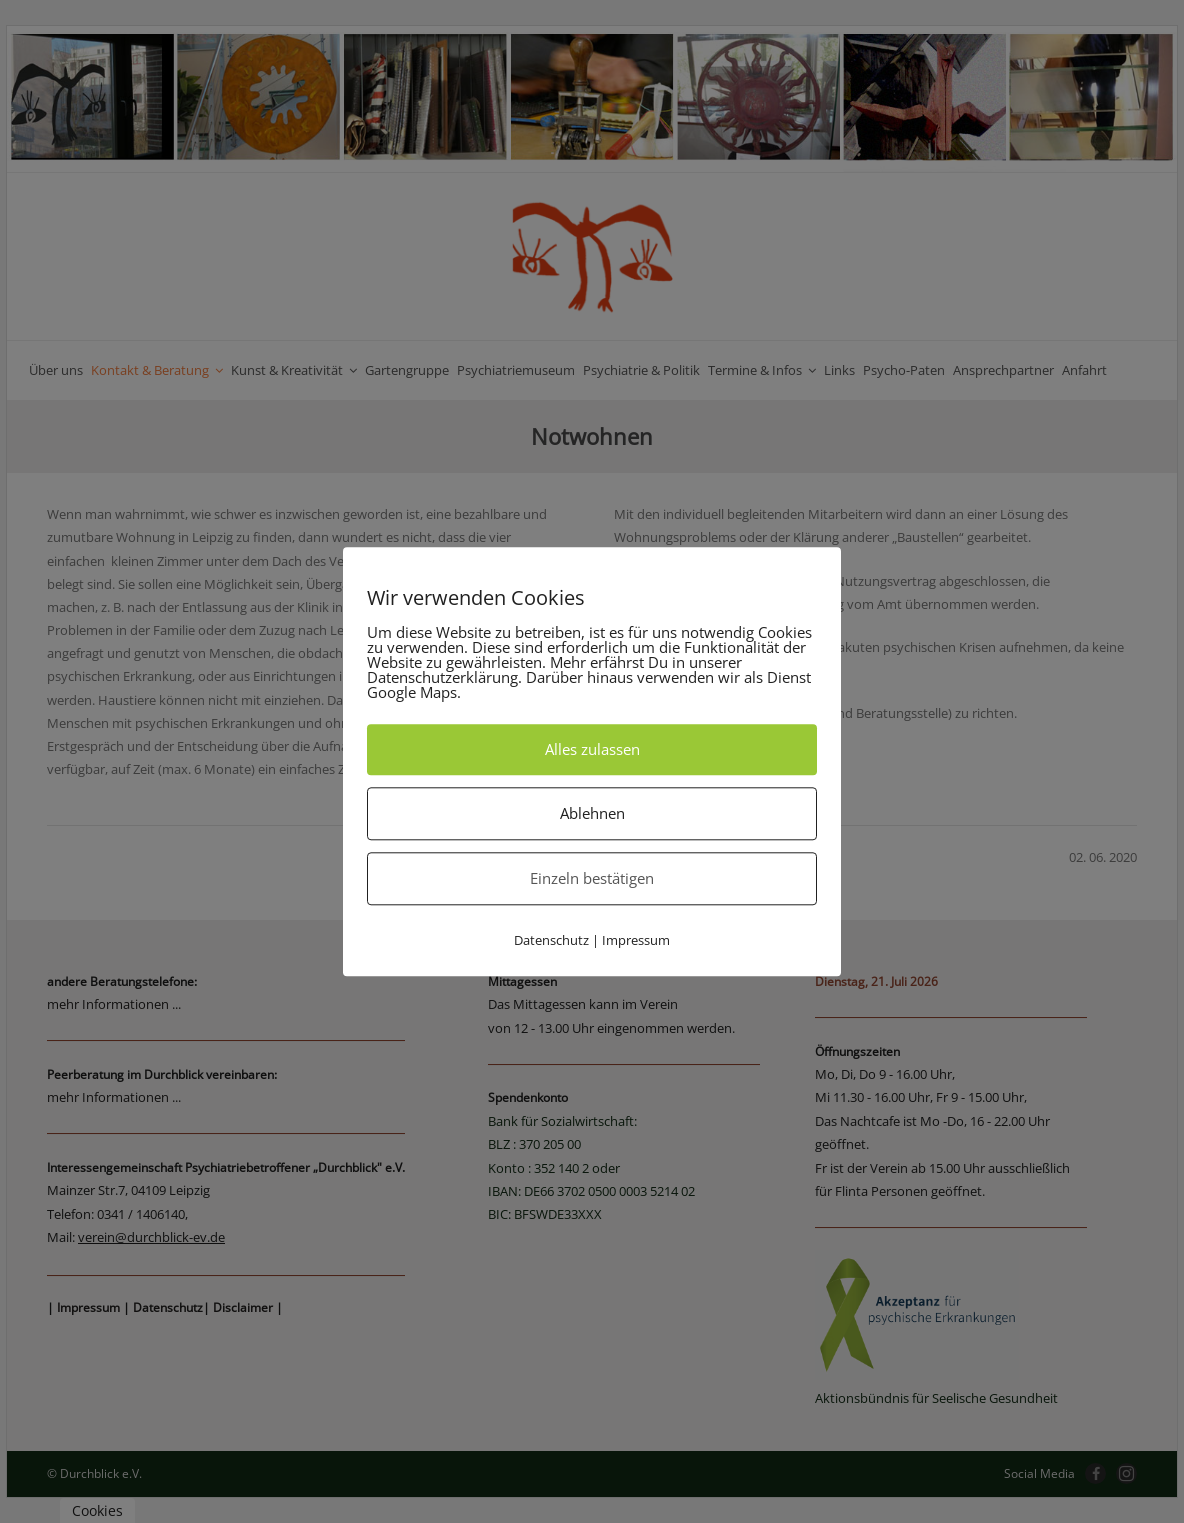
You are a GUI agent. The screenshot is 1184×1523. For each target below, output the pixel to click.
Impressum (636, 940)
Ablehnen (592, 813)
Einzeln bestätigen (592, 878)
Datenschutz (551, 940)
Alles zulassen (592, 749)
